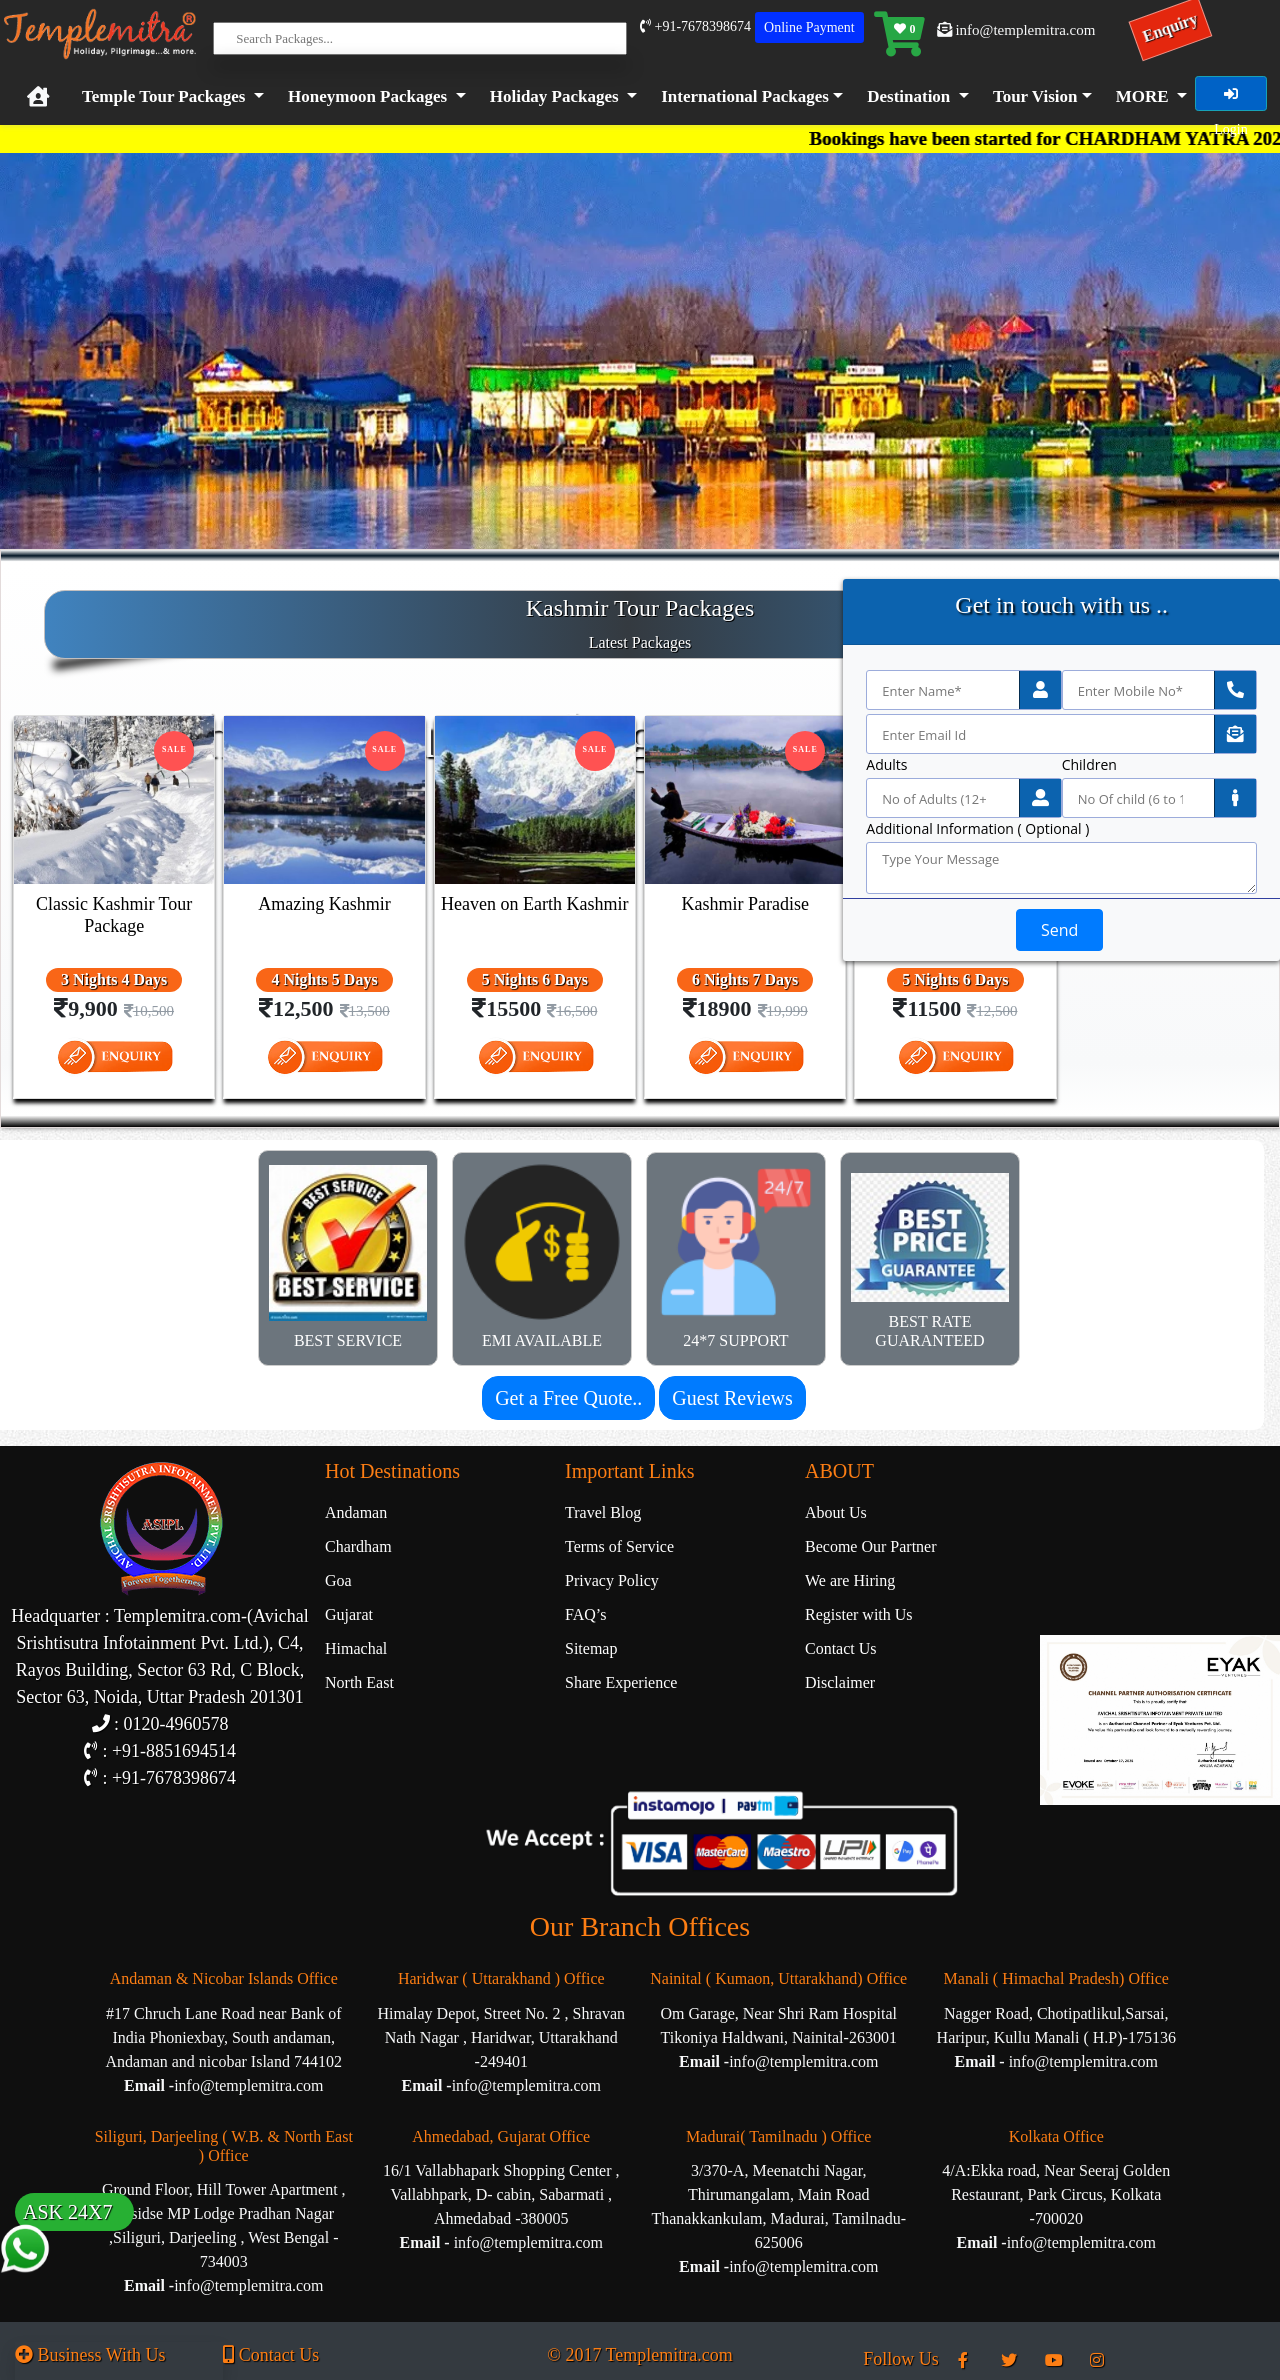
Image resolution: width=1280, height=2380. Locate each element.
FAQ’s (586, 1614)
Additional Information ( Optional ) (977, 829)
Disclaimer (840, 1682)
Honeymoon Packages (367, 96)
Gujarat (349, 1614)
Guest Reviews (732, 1398)
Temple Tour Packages (163, 96)
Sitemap (591, 1648)
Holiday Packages (554, 96)
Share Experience (621, 1682)
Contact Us (841, 1648)
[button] (748, 97)
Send (1059, 930)
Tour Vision (1035, 96)
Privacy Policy (612, 1580)
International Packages (745, 96)
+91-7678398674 (695, 26)
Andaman (356, 1512)
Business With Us (90, 2355)
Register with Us (859, 1614)
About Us (836, 1512)
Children (1089, 765)
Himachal (356, 1648)
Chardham (358, 1546)
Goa (338, 1580)
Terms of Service (619, 1546)
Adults (886, 765)
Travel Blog (603, 1512)
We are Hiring (850, 1580)
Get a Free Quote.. (568, 1398)
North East (359, 1682)
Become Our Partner (871, 1546)
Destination (908, 96)
